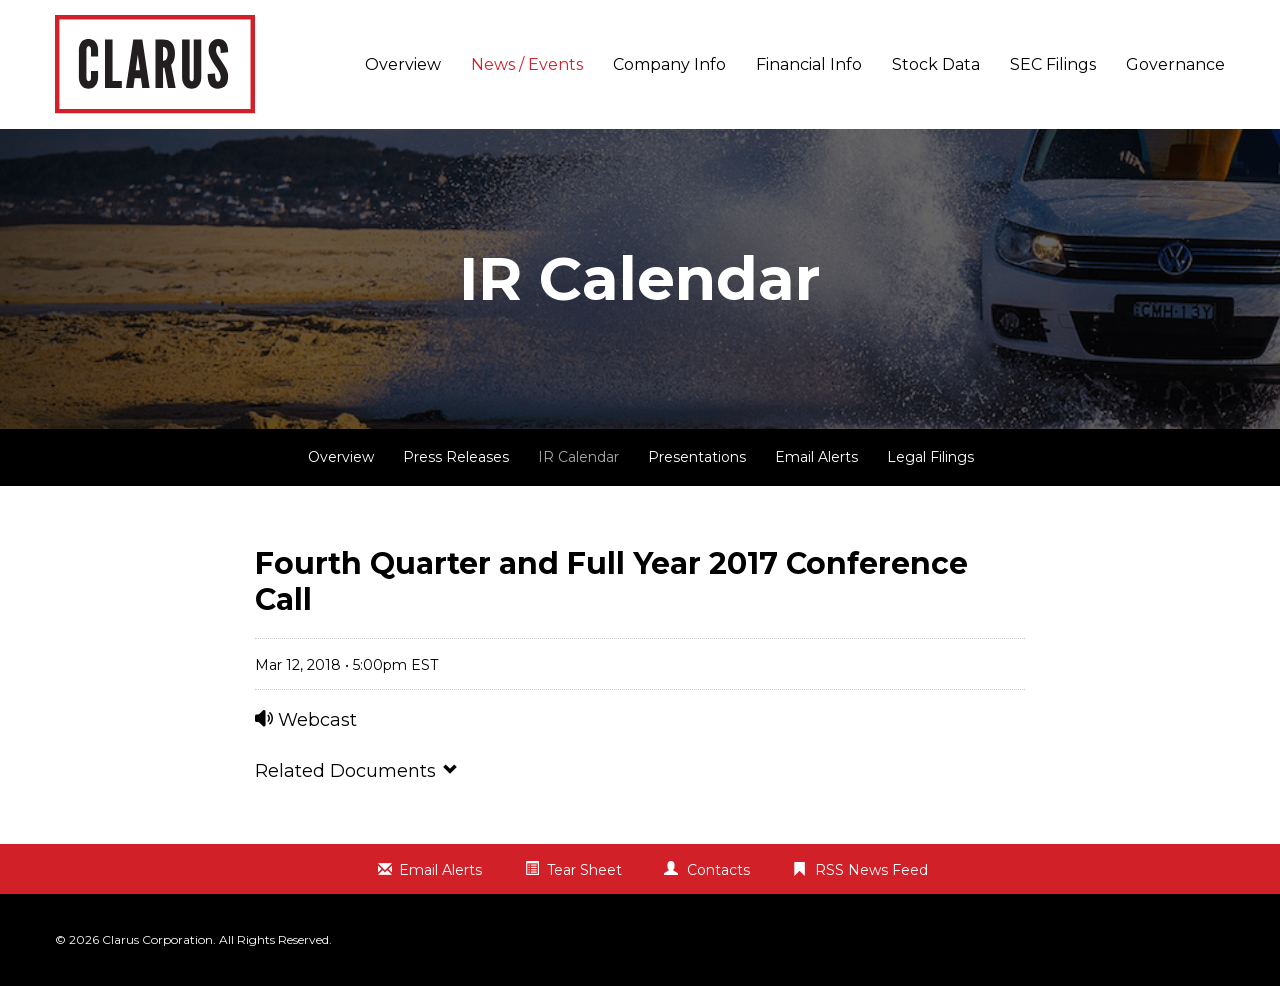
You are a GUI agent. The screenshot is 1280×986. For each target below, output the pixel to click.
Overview (403, 64)
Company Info (669, 64)
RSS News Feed (871, 870)
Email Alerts (816, 457)
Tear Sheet (584, 870)
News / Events (527, 64)
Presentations (697, 457)
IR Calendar (578, 457)
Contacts (718, 870)
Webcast (306, 720)
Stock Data (936, 64)
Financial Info (809, 64)
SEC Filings (1053, 64)
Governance (1175, 64)
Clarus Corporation (157, 939)
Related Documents (357, 771)
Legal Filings (930, 457)
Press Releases (456, 457)
